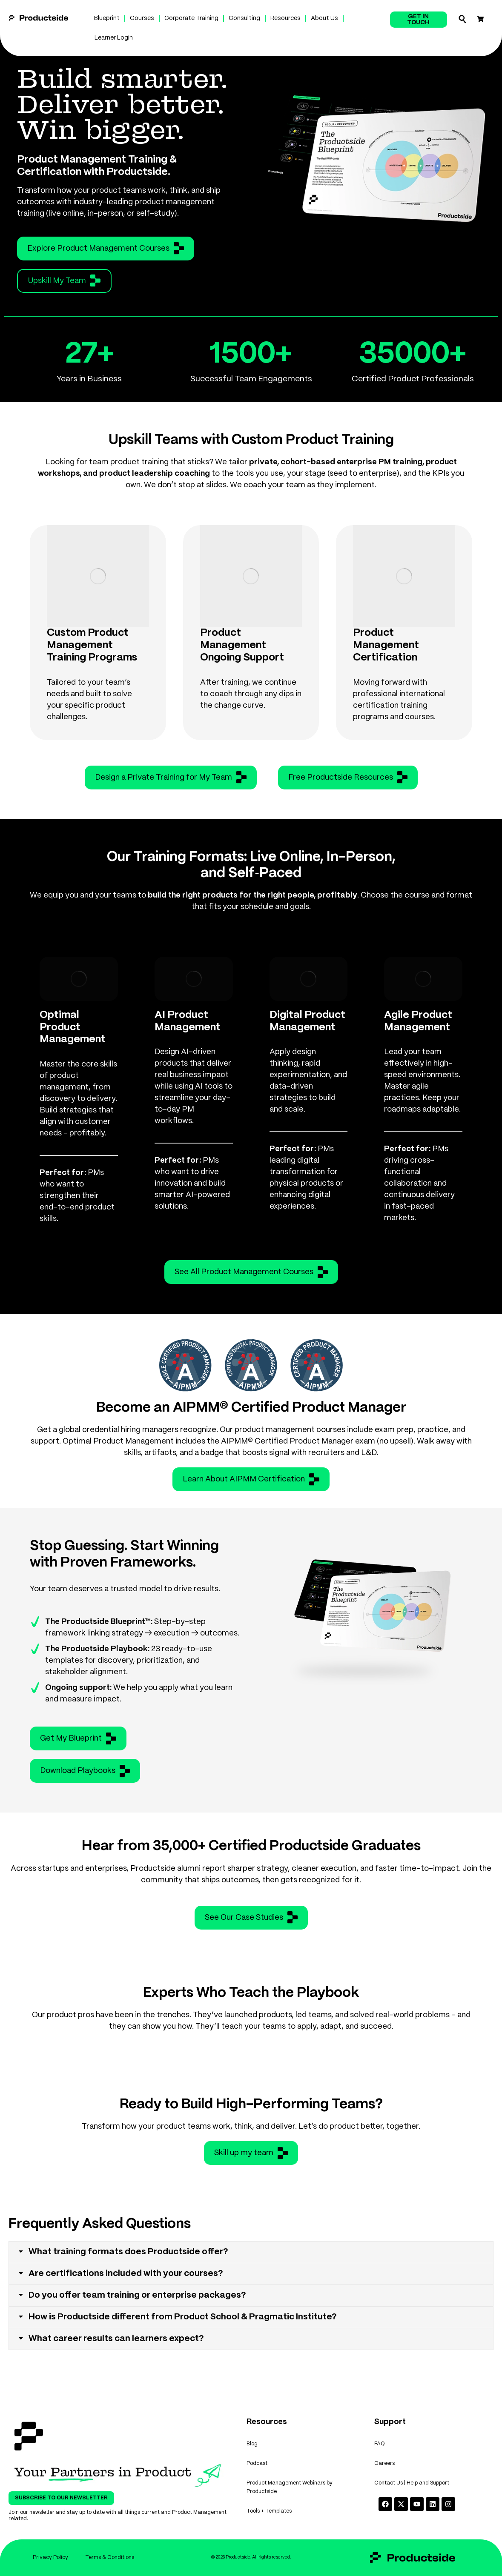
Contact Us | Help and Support (411, 2483)
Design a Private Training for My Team (171, 777)
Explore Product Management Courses (105, 248)
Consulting (244, 18)
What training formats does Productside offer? (128, 2252)
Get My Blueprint (78, 1738)
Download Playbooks (85, 1771)
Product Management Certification (386, 645)
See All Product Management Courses (251, 1272)
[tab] (251, 2252)
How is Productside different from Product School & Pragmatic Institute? (183, 2317)
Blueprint (107, 18)
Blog (252, 2444)
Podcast (257, 2463)
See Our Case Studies (251, 1917)
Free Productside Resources (347, 777)
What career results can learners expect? (116, 2339)
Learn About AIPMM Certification (251, 1479)
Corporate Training (191, 18)
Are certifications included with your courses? (126, 2274)
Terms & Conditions (109, 2557)
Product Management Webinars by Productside (290, 2487)
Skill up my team (251, 2153)
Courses (142, 18)
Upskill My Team (64, 280)
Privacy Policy (50, 2557)
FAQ (379, 2444)
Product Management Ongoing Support (242, 645)
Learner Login (114, 38)
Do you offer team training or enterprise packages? (137, 2295)
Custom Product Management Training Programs (92, 645)
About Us (324, 18)
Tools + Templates (269, 2511)
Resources (285, 18)
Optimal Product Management (73, 1027)
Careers (384, 2463)
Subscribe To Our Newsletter (61, 2498)
